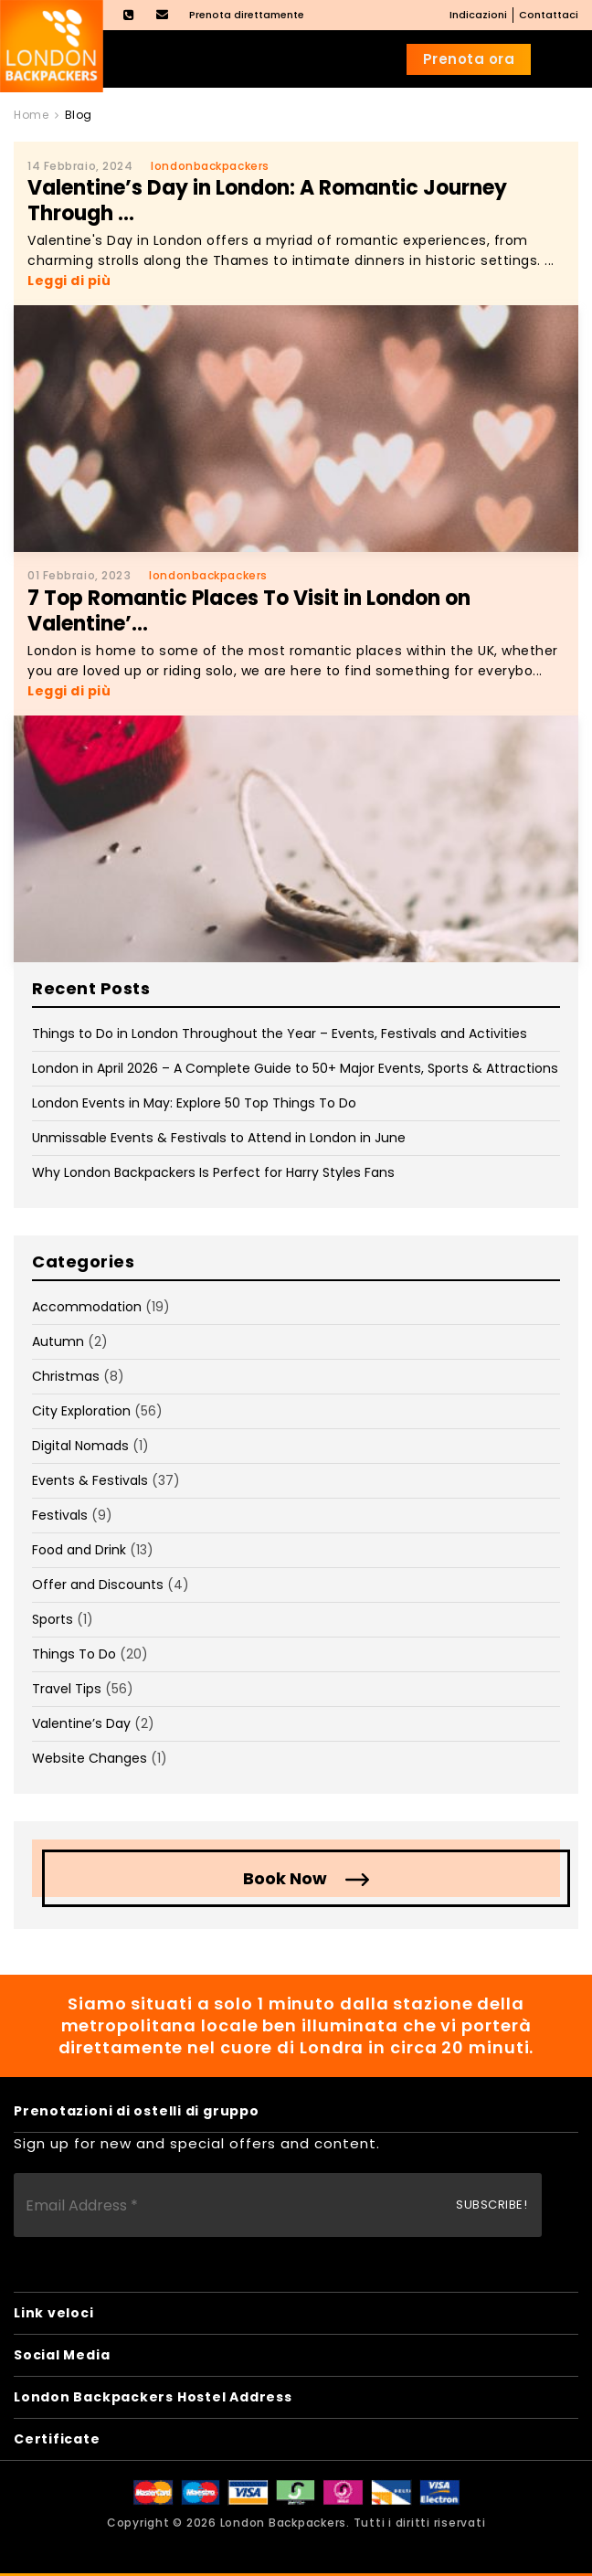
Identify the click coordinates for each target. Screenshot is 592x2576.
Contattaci (548, 14)
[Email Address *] (278, 2205)
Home (31, 114)
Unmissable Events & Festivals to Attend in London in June (219, 1138)
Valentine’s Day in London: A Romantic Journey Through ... (267, 201)
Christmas (66, 1376)
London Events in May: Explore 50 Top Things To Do (194, 1103)
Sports (52, 1619)
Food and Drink (79, 1550)
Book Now (285, 1878)
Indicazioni (478, 14)
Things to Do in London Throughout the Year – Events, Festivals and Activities (279, 1033)
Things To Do (74, 1654)
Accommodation (87, 1307)
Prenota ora (468, 59)
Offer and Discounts (98, 1584)
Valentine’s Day (81, 1723)
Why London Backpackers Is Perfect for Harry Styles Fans (213, 1172)
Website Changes (89, 1758)
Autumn (58, 1341)
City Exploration (81, 1411)
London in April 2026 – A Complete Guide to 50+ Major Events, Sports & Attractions (295, 1068)
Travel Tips (66, 1689)
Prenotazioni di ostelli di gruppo (136, 2111)
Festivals (60, 1515)
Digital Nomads (80, 1445)
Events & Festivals (90, 1480)
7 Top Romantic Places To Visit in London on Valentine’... (248, 611)
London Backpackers (283, 2522)
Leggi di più (69, 280)
